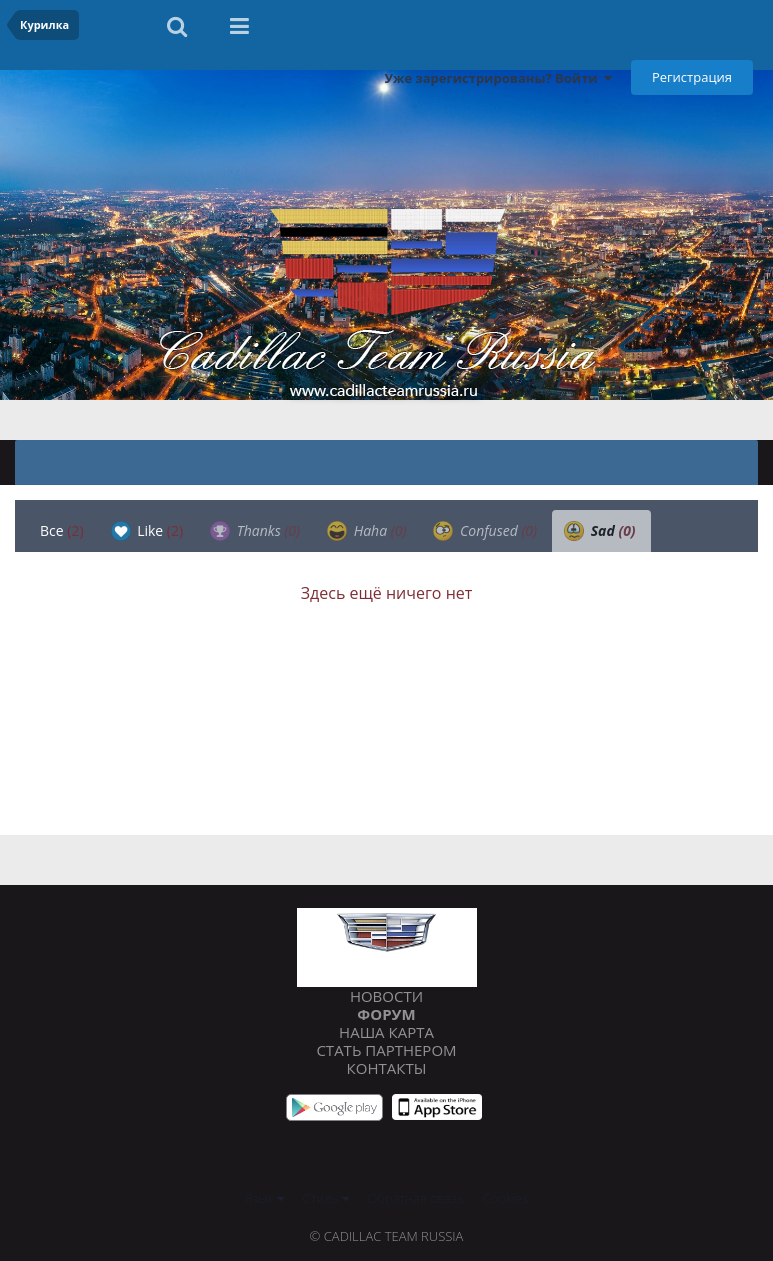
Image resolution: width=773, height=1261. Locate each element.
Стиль (326, 1198)
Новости (386, 996)
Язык (264, 1198)
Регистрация (692, 77)
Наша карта (386, 1032)
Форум (386, 1014)
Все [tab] (62, 530)
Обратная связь (416, 1198)
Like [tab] (147, 531)
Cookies (506, 1198)
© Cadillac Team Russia (387, 1236)
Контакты (387, 1068)
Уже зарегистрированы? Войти (498, 78)
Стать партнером (386, 1050)
